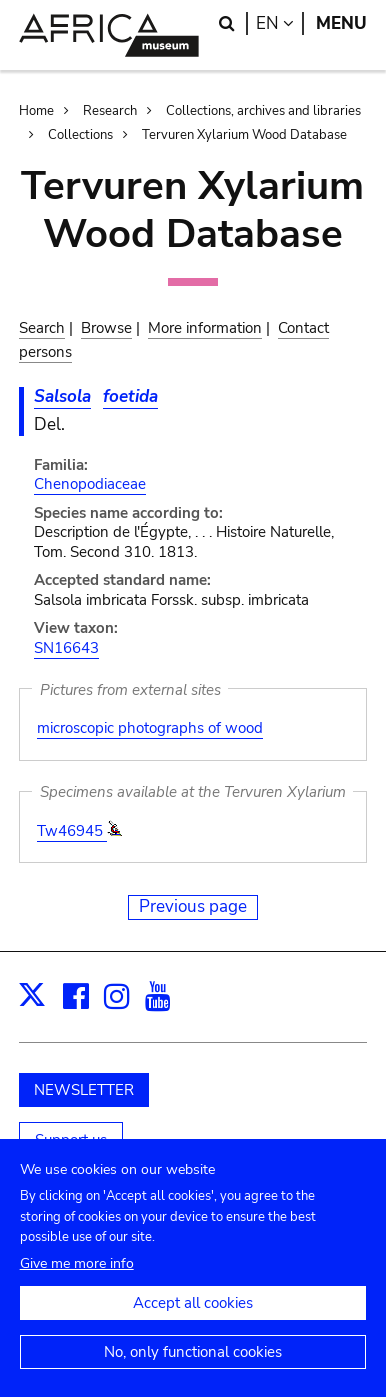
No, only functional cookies (193, 1372)
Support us (71, 1140)
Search (42, 328)
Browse (106, 328)
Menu (341, 23)
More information (205, 328)
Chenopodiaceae (90, 484)
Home (36, 111)
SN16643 (66, 648)
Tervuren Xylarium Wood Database (244, 135)
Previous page (193, 906)
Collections (80, 135)
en (280, 23)
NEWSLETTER (84, 1090)
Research (110, 111)
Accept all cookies (193, 1323)
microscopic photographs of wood (150, 728)
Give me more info (77, 1283)
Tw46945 (72, 831)
